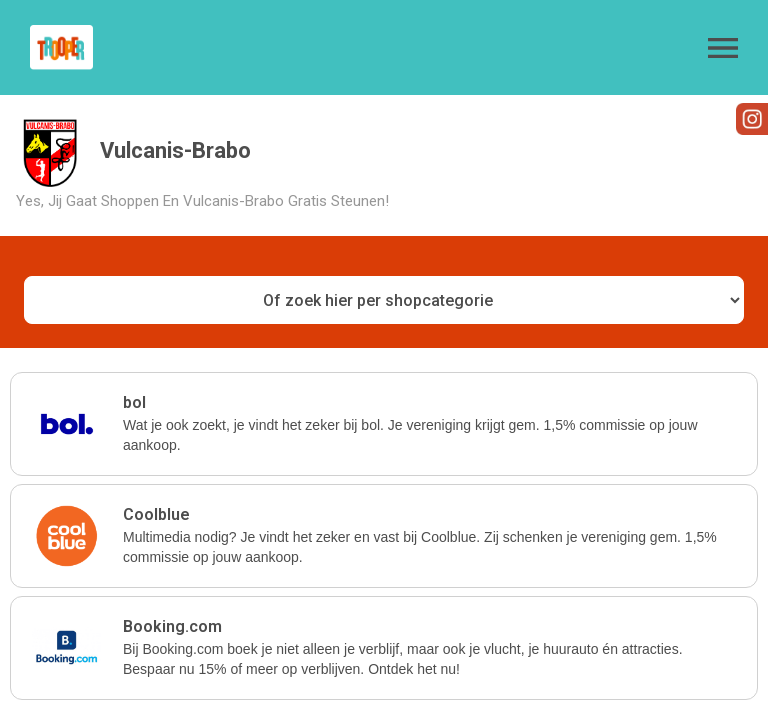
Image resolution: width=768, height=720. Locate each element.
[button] (723, 48)
